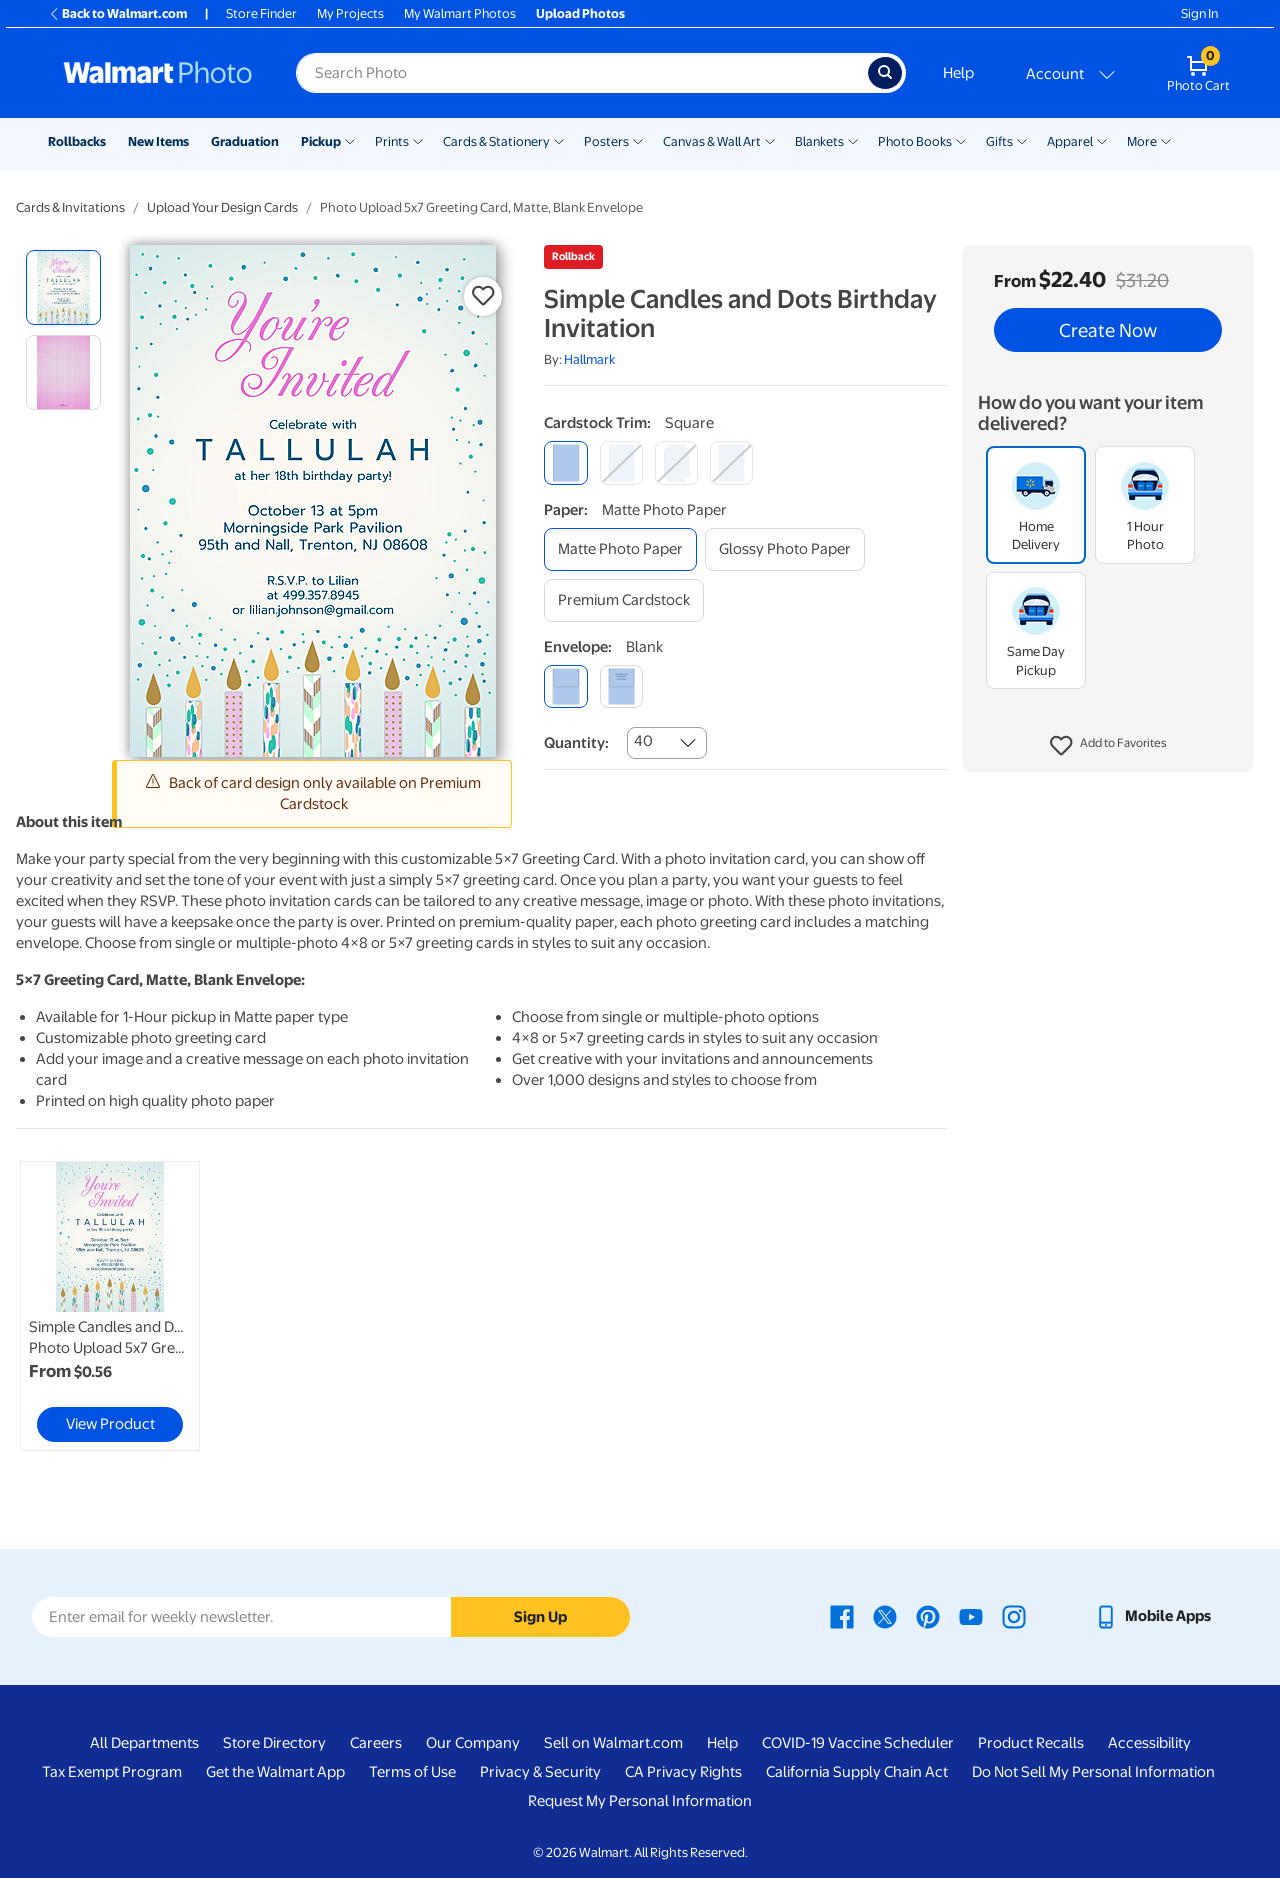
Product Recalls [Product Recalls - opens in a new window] (1031, 1743)
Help (958, 73)
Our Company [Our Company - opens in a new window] (473, 1743)
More (1142, 141)
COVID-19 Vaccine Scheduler (858, 1743)
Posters (606, 141)
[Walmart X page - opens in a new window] (885, 1616)
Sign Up (540, 1617)
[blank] (565, 686)
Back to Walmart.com (117, 13)
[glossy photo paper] (785, 549)
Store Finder (261, 13)
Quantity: (576, 743)
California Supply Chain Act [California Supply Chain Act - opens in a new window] (857, 1772)
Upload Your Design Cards (222, 207)
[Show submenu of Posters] (638, 140)
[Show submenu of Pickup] (350, 140)
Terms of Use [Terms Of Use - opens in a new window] (412, 1772)
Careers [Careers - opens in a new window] (376, 1743)
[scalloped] (731, 462)
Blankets (819, 141)
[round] (621, 462)
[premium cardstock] (624, 600)
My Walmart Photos (460, 13)
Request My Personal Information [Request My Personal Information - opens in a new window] (640, 1801)
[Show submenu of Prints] (418, 140)
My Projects (350, 13)
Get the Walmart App (275, 1772)
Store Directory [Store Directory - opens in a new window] (274, 1743)
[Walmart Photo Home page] (158, 73)
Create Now (1108, 330)
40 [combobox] (643, 741)
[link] (110, 1306)
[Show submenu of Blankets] (853, 140)
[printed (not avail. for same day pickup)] (621, 686)
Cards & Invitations (70, 207)
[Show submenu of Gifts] (1022, 140)
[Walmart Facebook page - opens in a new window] (842, 1616)
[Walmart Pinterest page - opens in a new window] (928, 1616)
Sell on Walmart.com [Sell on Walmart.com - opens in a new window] (613, 1743)
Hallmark (589, 359)
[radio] (63, 287)
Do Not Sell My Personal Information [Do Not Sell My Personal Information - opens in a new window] (1093, 1772)
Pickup (321, 141)
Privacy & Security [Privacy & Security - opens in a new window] (540, 1772)
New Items (158, 141)
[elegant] (676, 462)
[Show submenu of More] (1166, 140)
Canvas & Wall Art (712, 141)
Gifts (999, 141)
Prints (392, 141)
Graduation (245, 141)
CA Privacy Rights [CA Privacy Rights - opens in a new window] (683, 1772)
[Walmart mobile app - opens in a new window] (1152, 1616)
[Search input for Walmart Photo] (582, 73)
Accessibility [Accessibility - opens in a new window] (1149, 1743)
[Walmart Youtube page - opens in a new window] (971, 1616)
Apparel (1070, 141)
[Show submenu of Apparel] (1102, 140)
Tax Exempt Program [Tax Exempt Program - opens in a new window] (112, 1772)
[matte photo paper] (620, 549)
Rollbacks (77, 141)
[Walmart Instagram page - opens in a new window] (1014, 1616)
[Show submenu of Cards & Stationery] (559, 140)
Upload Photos (580, 13)
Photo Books (915, 141)
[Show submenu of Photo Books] (961, 140)
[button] (1108, 746)
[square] (565, 462)
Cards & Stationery (496, 141)
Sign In (1199, 13)
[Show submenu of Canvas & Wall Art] (770, 140)
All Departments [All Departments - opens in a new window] (144, 1743)
